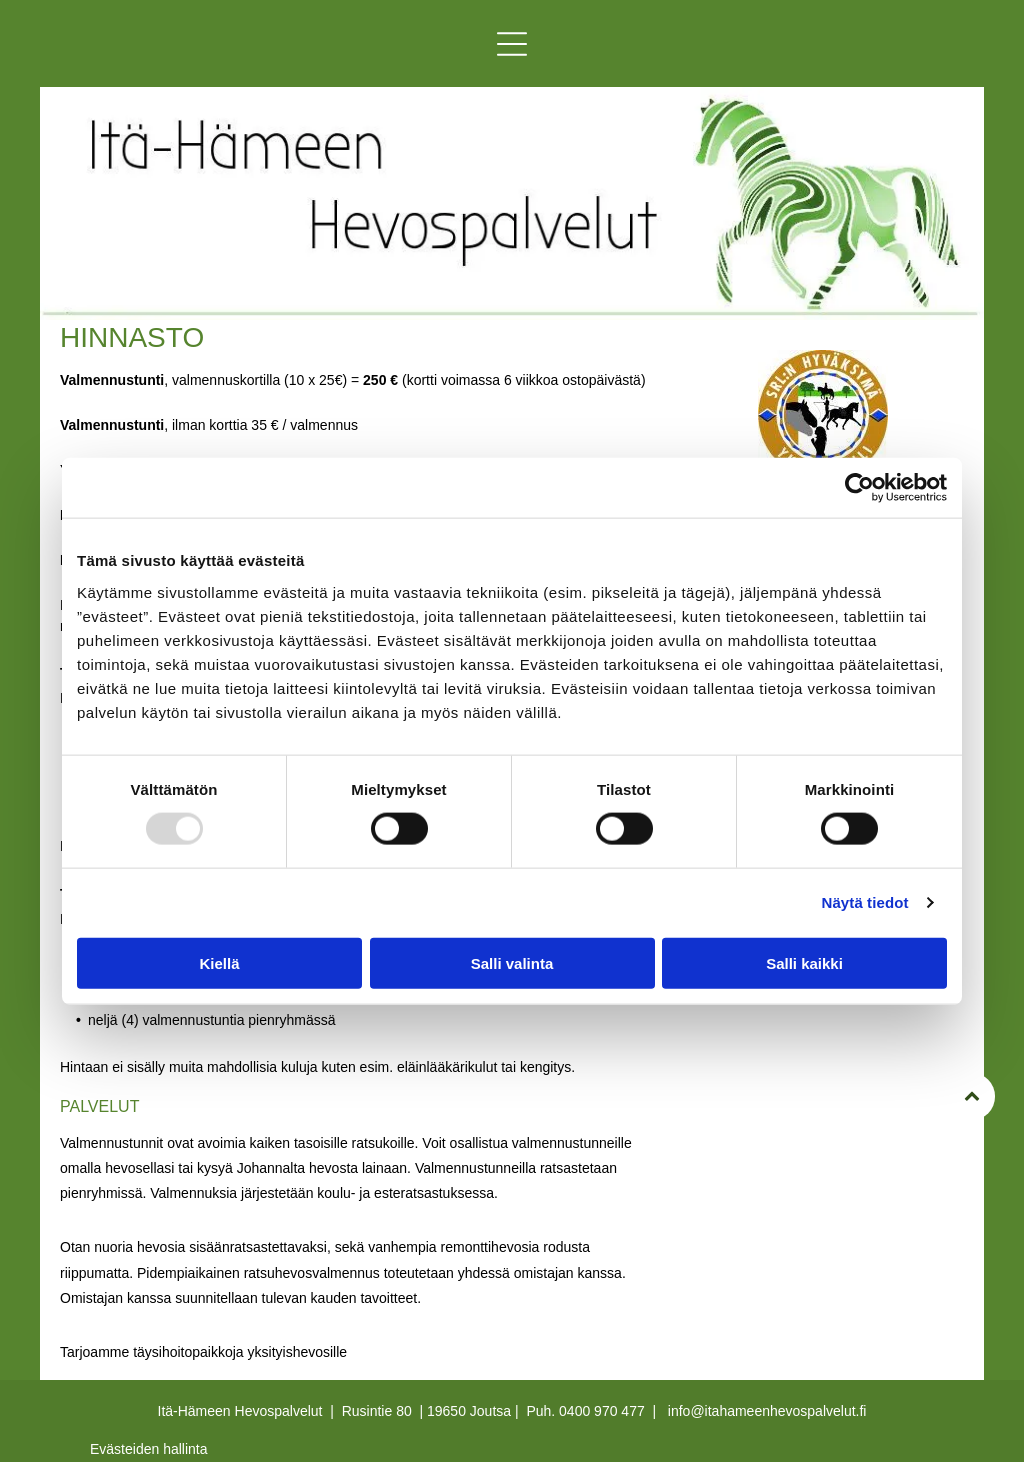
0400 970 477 (602, 1411)
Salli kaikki (804, 963)
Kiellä (219, 963)
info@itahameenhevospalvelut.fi (767, 1411)
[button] (512, 44)
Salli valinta (512, 963)
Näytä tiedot (865, 902)
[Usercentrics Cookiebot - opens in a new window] (859, 488)
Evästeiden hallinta (149, 1449)
